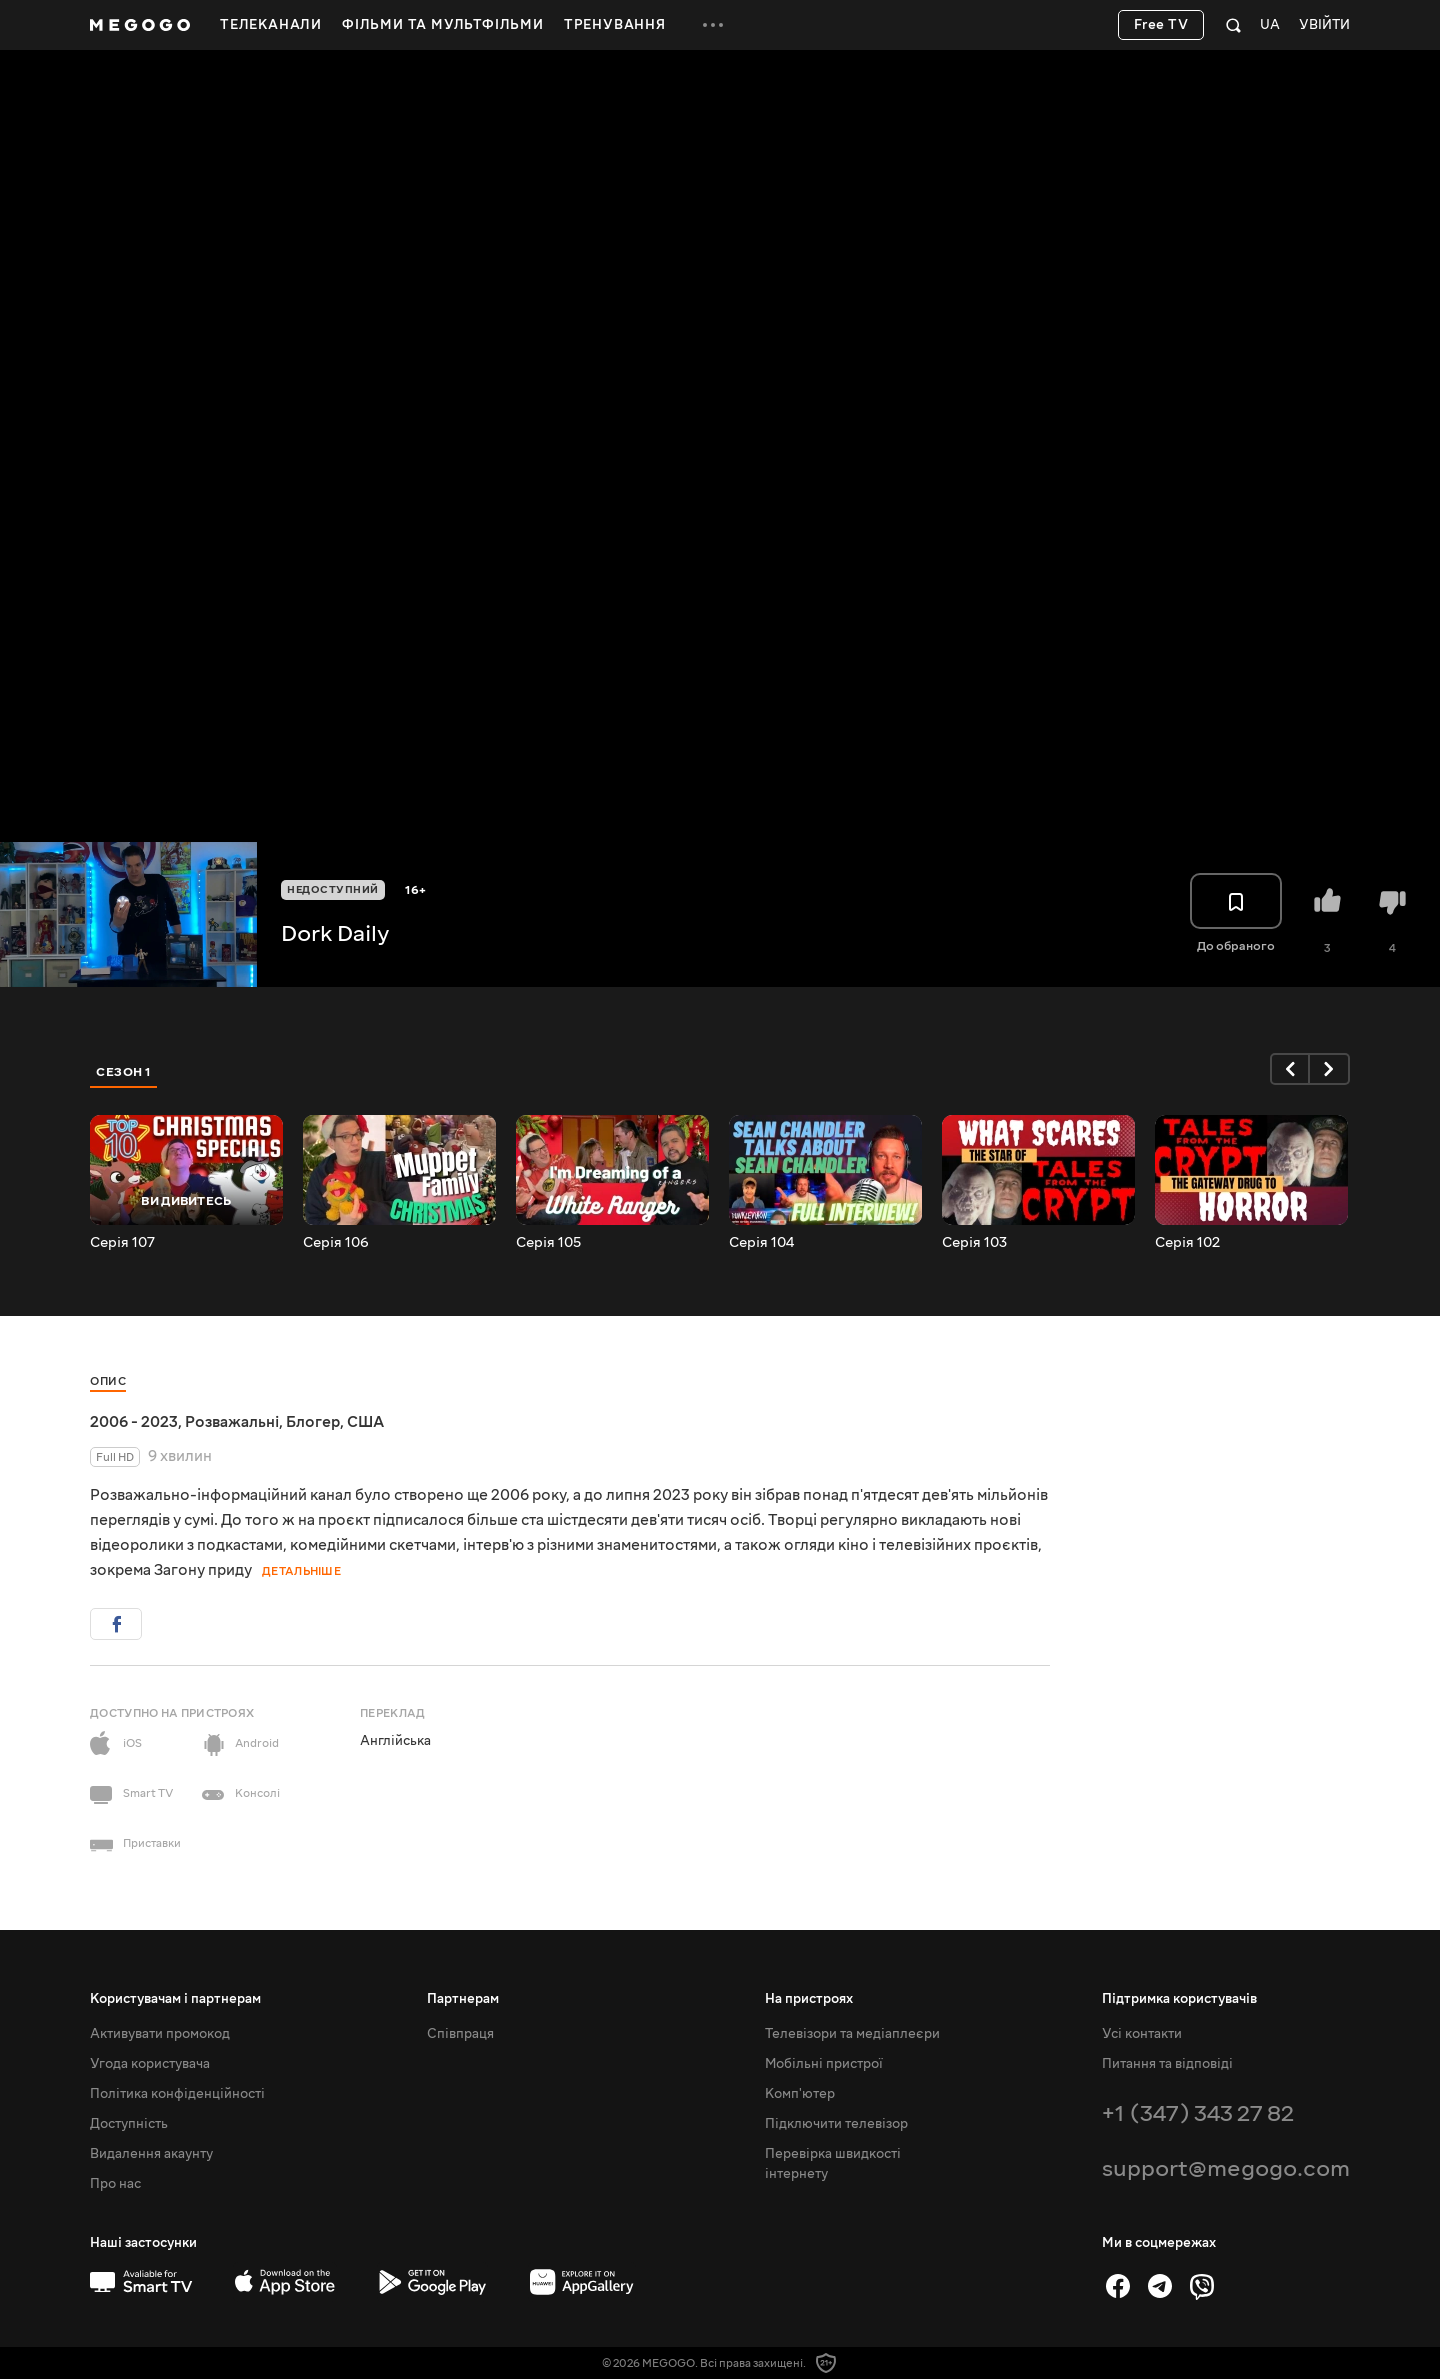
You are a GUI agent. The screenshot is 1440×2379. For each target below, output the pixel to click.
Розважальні (232, 1422)
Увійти (1324, 25)
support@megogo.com (1226, 2168)
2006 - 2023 (134, 1422)
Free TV (1161, 25)
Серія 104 (761, 1243)
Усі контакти (1142, 2034)
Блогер (313, 1422)
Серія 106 (336, 1243)
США (365, 1422)
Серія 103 (974, 1243)
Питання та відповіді (1167, 2064)
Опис (108, 1381)
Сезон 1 (124, 1072)
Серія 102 (1187, 1243)
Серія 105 (548, 1243)
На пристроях (809, 1999)
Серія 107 (122, 1243)
